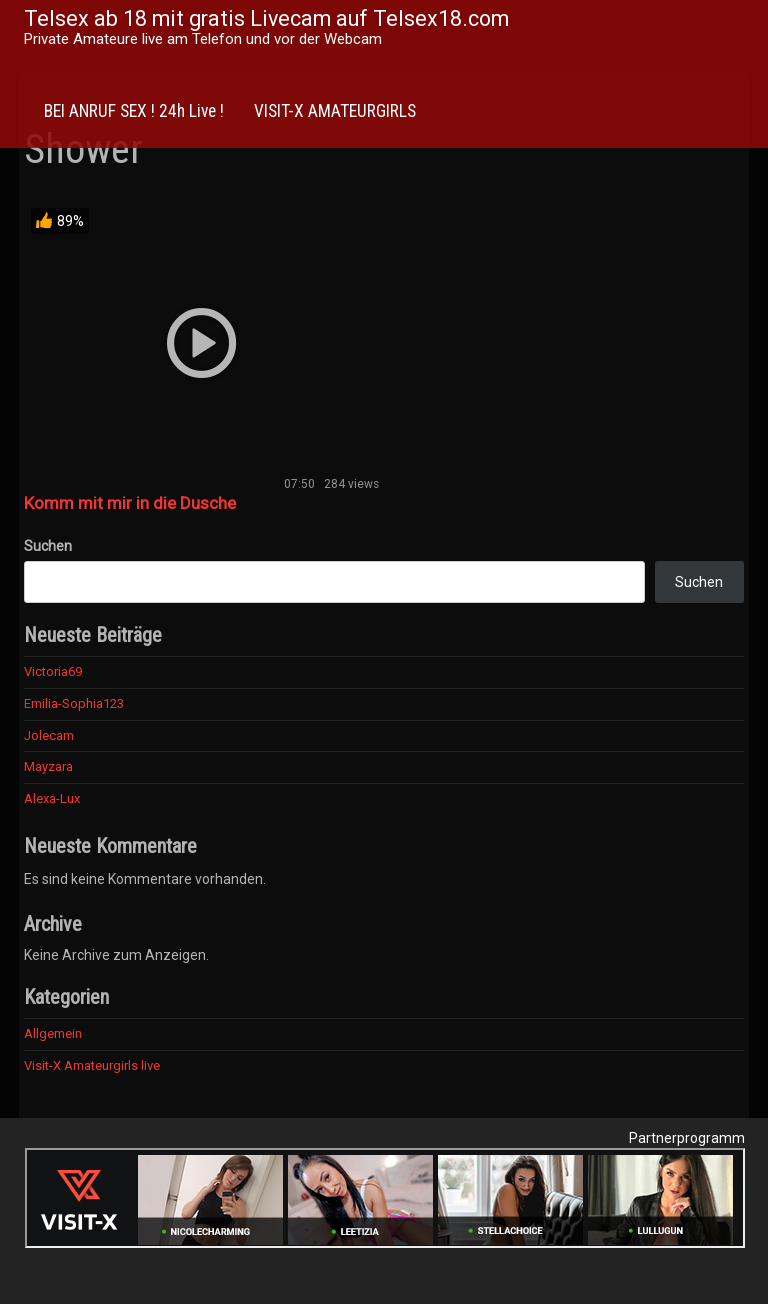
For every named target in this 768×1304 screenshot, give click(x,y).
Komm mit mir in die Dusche (130, 503)
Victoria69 (53, 671)
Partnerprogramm (687, 1138)
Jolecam (49, 735)
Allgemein (53, 1033)
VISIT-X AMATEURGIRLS (335, 111)
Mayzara (48, 766)
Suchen (48, 546)
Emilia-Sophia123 (74, 703)
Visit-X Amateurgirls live (92, 1065)
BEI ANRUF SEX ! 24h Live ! (134, 111)
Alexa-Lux (52, 798)
